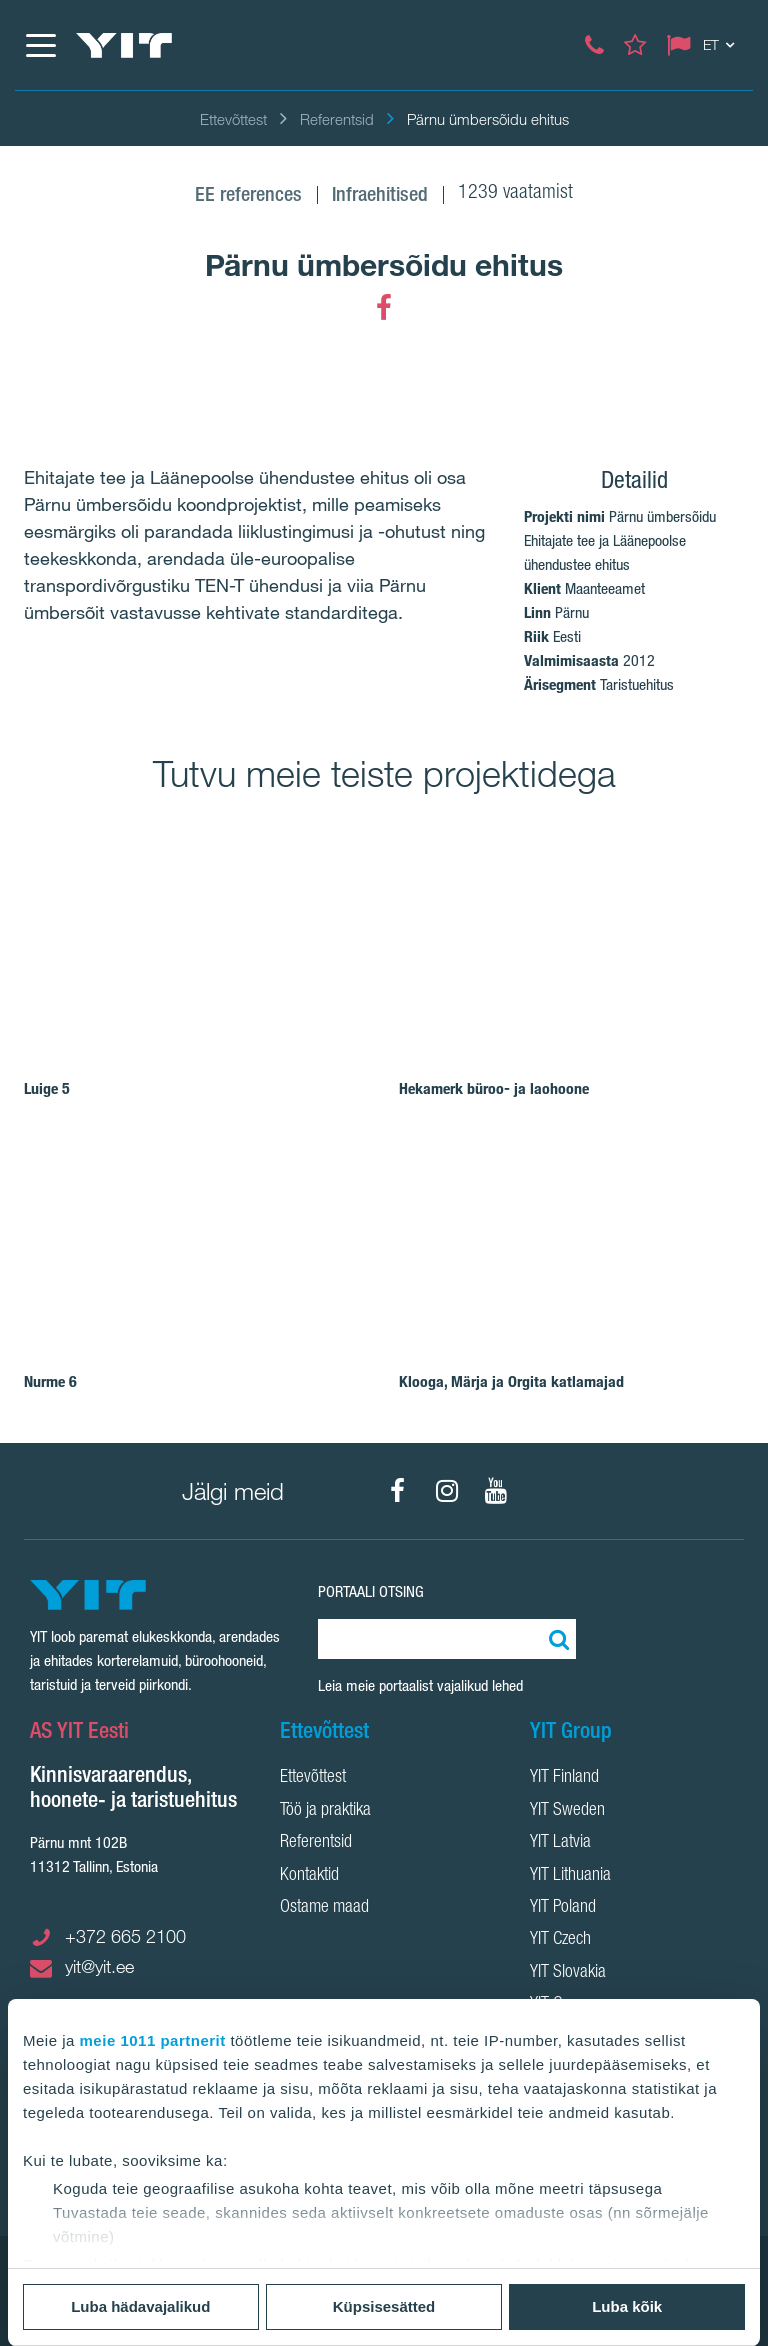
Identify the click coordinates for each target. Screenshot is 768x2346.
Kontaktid (309, 1876)
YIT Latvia (560, 1843)
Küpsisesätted (384, 2306)
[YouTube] (496, 1491)
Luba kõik (627, 2306)
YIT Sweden (567, 1811)
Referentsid (316, 1843)
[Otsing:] (556, 1639)
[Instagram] (447, 1491)
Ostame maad (324, 1908)
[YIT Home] (124, 45)
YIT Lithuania (570, 1876)
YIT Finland (564, 1778)
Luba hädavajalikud (140, 2306)
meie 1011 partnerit (153, 2040)
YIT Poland (563, 1908)
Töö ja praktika (325, 1811)
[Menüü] (40, 45)
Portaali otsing (371, 1591)
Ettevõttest (313, 1778)
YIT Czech (560, 1940)
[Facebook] (384, 308)
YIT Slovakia (568, 1973)
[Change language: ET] (705, 45)
